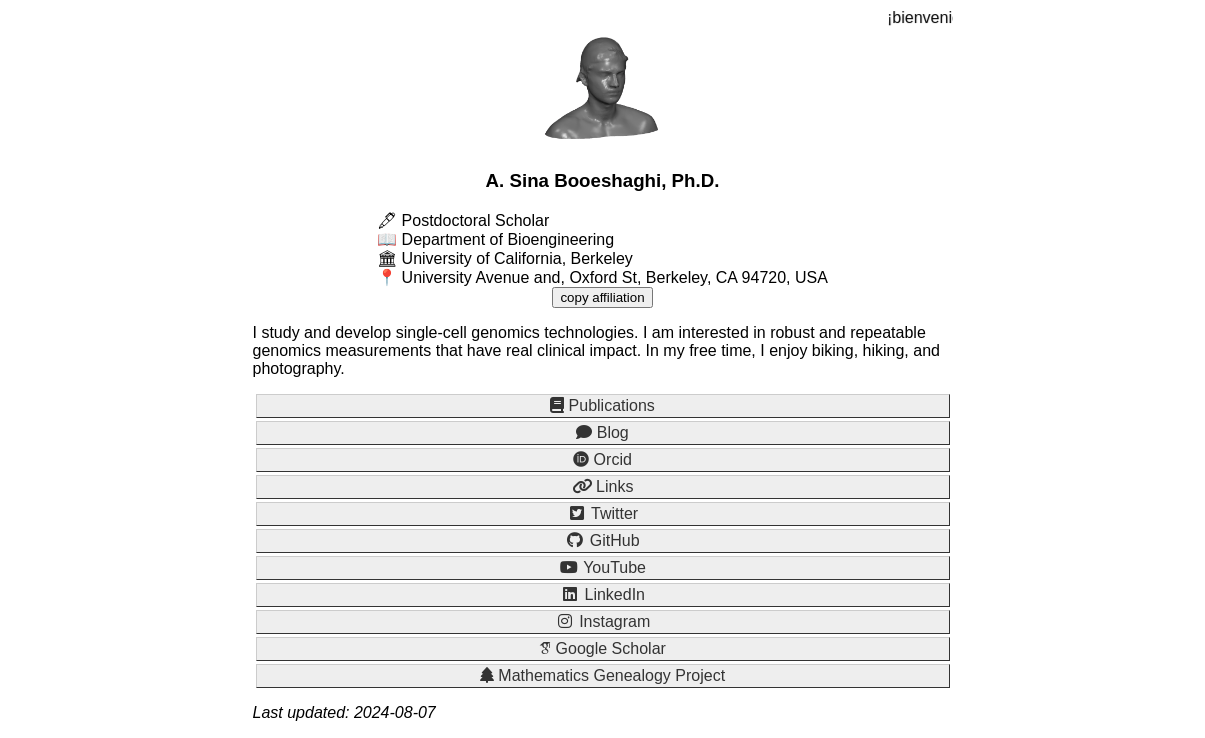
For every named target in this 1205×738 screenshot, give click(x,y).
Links (603, 486)
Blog (602, 432)
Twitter (602, 513)
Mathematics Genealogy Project (602, 675)
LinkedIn (602, 594)
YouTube (602, 567)
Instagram (603, 621)
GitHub (602, 540)
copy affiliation (602, 297)
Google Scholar (602, 648)
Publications (602, 405)
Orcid (602, 459)
